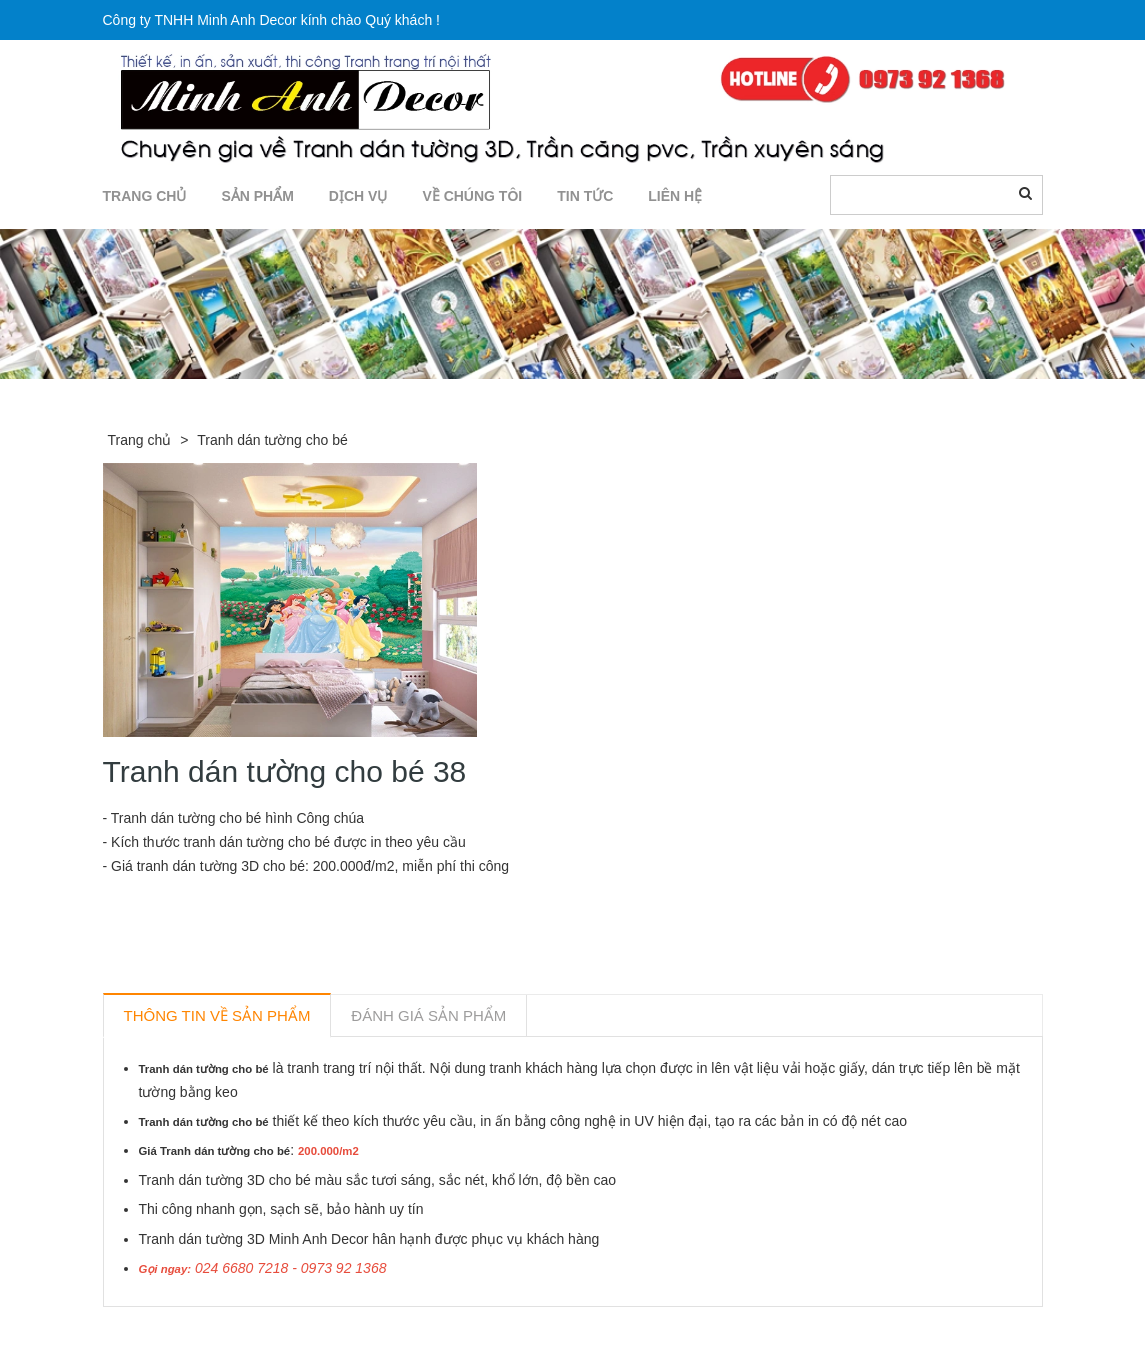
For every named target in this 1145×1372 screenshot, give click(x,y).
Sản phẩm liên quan (211, 1330)
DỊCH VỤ (358, 196)
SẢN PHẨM (257, 196)
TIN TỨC (585, 196)
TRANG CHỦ (145, 196)
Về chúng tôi (472, 196)
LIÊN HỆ (675, 196)
